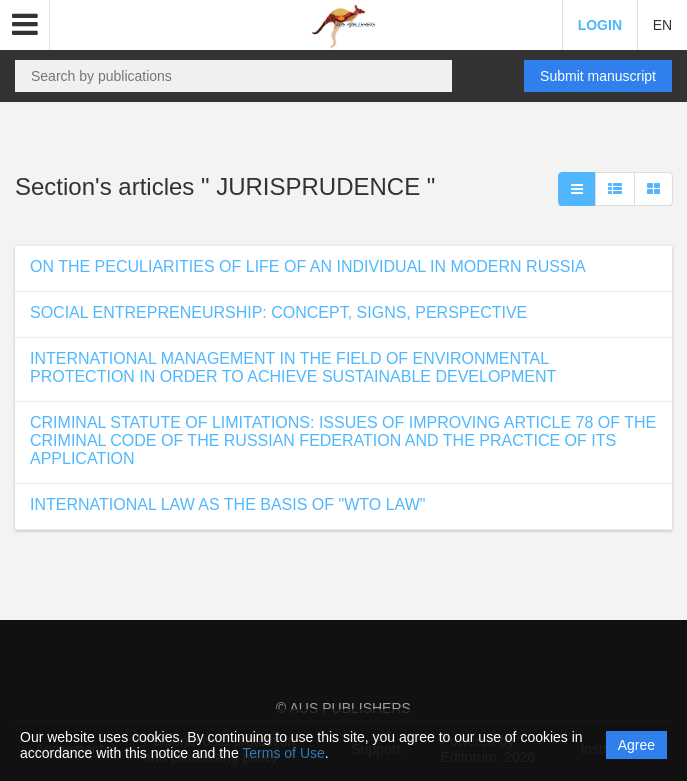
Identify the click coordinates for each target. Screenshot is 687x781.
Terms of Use (283, 753)
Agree (636, 745)
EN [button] (662, 25)
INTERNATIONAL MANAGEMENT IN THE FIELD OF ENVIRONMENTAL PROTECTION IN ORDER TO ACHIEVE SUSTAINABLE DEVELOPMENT (293, 367)
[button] (25, 25)
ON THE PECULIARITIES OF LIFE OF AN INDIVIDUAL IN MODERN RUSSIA (308, 266)
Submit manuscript (598, 76)
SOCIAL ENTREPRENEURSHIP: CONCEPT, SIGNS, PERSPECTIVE (278, 312)
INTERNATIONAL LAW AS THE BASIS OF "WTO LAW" (227, 504)
